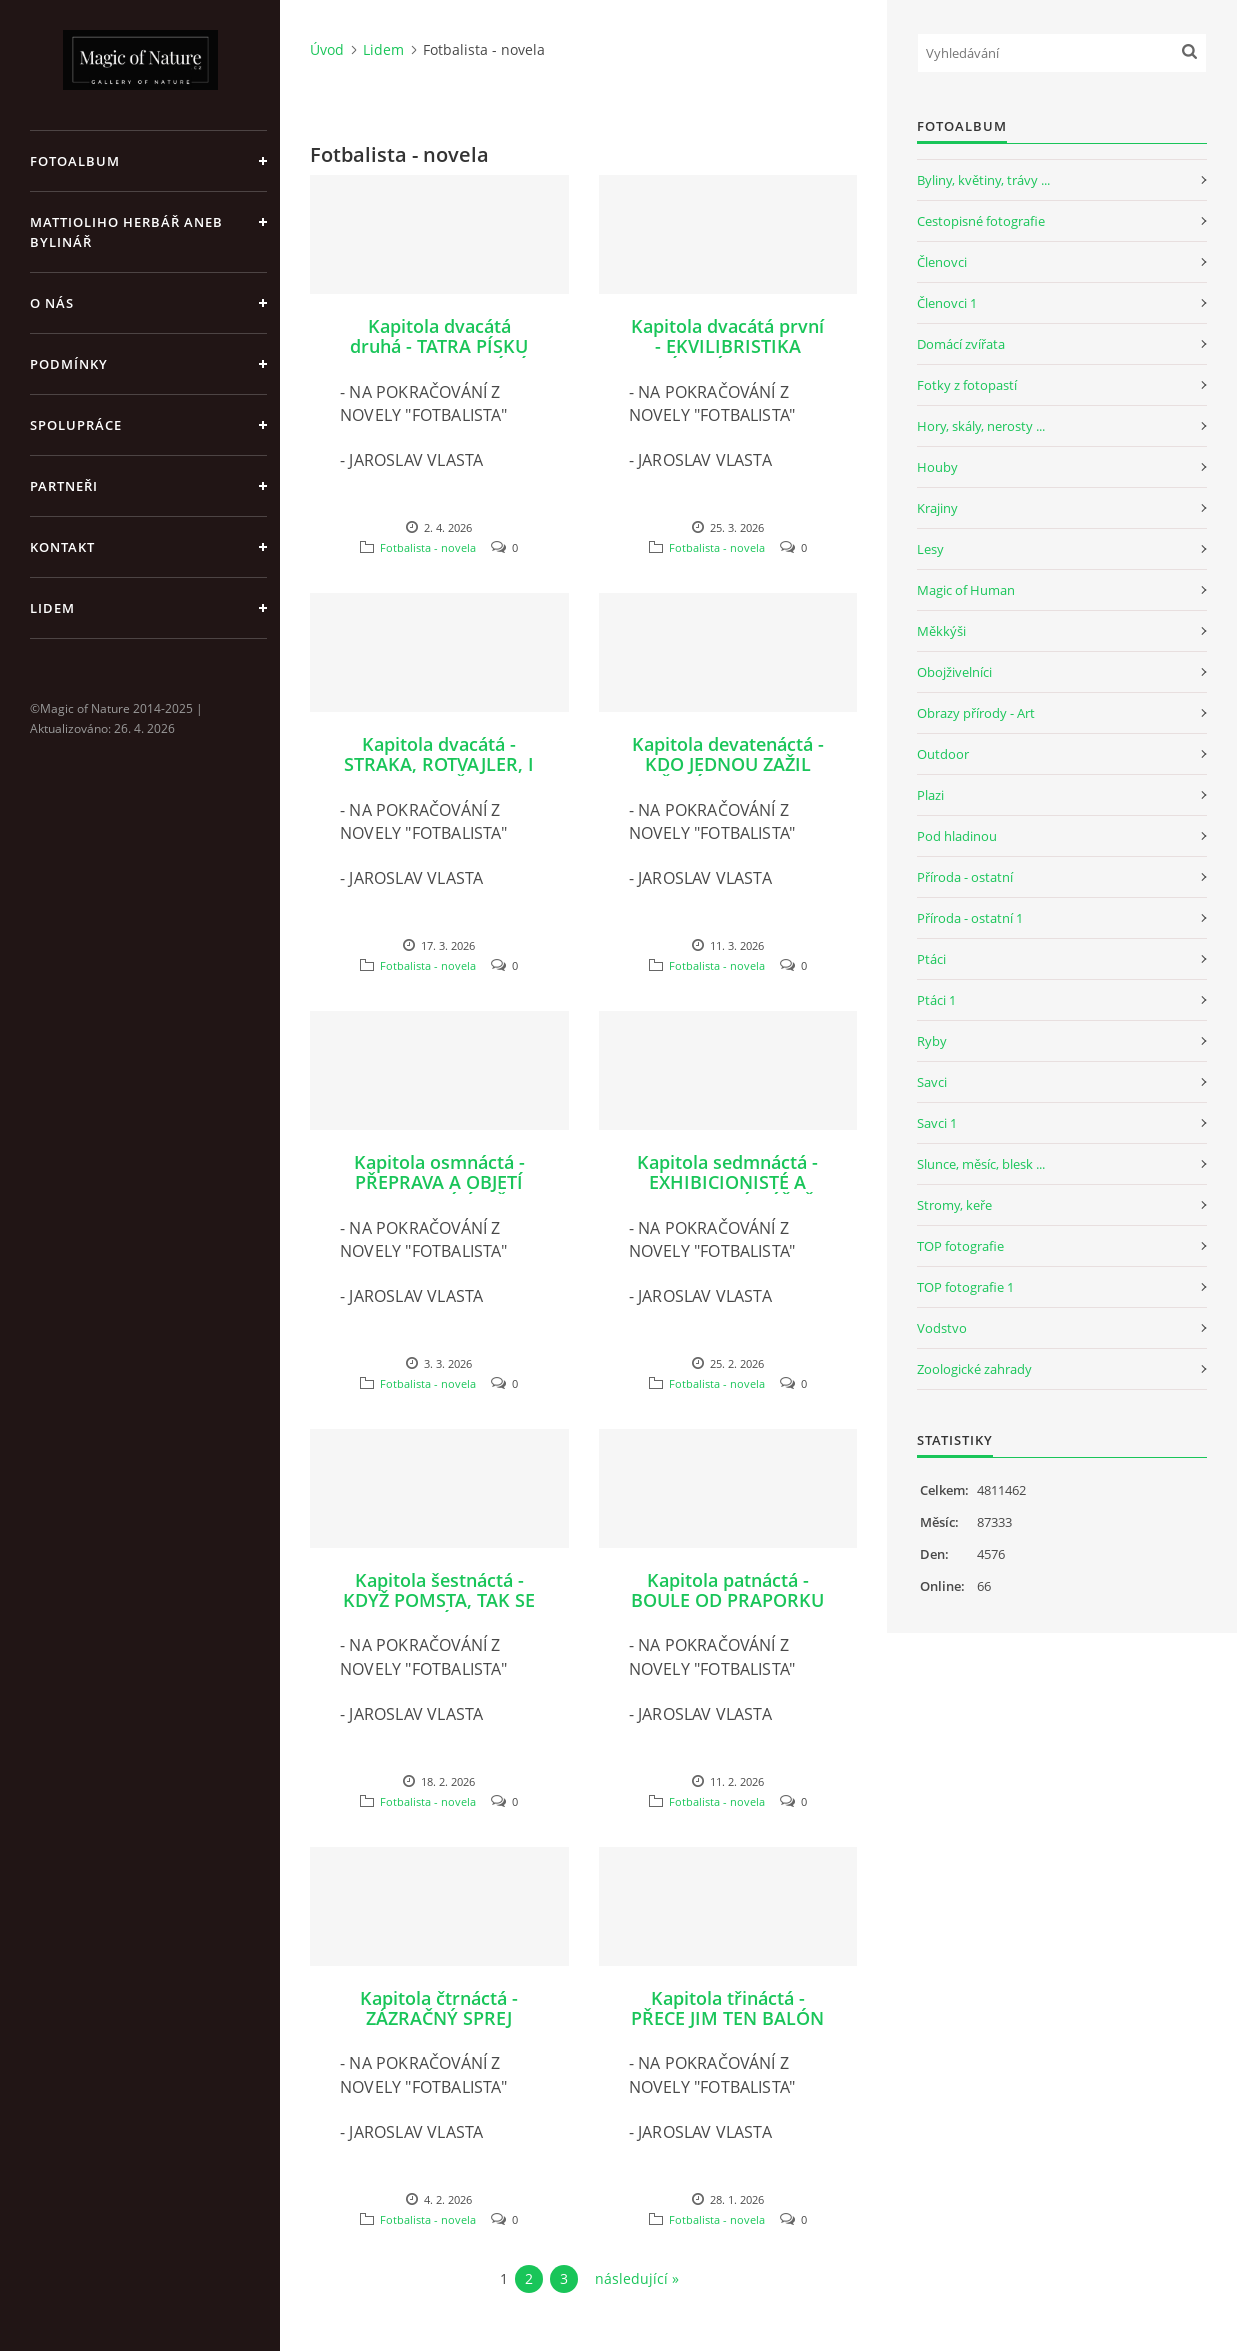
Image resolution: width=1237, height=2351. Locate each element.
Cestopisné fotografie (981, 221)
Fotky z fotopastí (967, 385)
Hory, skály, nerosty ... (981, 426)
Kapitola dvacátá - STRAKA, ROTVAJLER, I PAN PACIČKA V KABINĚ (439, 774)
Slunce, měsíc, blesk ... (981, 1164)
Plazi (930, 795)
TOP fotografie (960, 1246)
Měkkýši (941, 631)
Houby (937, 467)
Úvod (327, 49)
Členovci (942, 262)
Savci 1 (937, 1123)
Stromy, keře (954, 1205)
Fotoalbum (75, 161)
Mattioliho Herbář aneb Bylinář (126, 232)
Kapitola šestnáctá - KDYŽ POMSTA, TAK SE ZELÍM (439, 1600)
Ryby (932, 1041)
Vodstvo (942, 1328)
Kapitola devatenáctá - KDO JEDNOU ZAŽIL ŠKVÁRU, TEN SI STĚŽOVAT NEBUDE (728, 774)
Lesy (930, 549)
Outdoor (943, 754)
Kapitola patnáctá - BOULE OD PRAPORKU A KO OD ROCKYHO (727, 1600)
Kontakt (62, 547)
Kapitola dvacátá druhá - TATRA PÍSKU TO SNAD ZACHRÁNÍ (439, 346)
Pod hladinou (957, 836)
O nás (52, 303)
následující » (637, 2278)
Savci (932, 1082)
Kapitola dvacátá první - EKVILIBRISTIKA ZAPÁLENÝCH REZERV (727, 346)
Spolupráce (76, 425)
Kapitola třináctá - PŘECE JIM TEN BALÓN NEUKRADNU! (727, 2018)
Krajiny (937, 508)
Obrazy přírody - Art (976, 713)
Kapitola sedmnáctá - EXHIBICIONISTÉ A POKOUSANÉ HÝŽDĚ (727, 1182)
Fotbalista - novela (428, 547)
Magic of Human (966, 590)
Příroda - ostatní (965, 877)
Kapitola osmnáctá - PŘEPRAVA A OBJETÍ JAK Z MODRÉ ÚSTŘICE (439, 1182)
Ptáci (931, 959)
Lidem (52, 608)
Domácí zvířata (961, 344)
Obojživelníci (954, 672)
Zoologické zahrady (974, 1369)
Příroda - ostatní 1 (970, 918)
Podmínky (69, 364)
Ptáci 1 (936, 1000)
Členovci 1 (947, 303)
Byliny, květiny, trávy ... (983, 180)
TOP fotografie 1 (965, 1287)
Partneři (64, 486)
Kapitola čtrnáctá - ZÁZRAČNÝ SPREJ (439, 2008)
